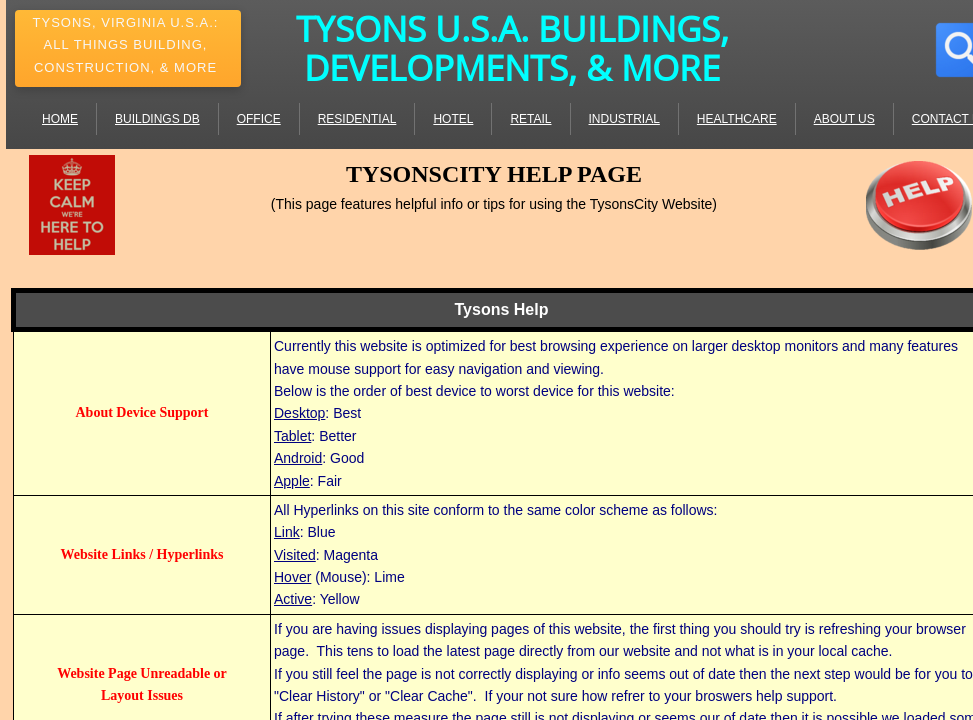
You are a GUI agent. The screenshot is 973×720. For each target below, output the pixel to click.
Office (259, 119)
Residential (357, 119)
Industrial (624, 119)
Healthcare (737, 119)
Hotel (453, 119)
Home (60, 119)
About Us (844, 119)
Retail (530, 119)
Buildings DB (157, 119)
